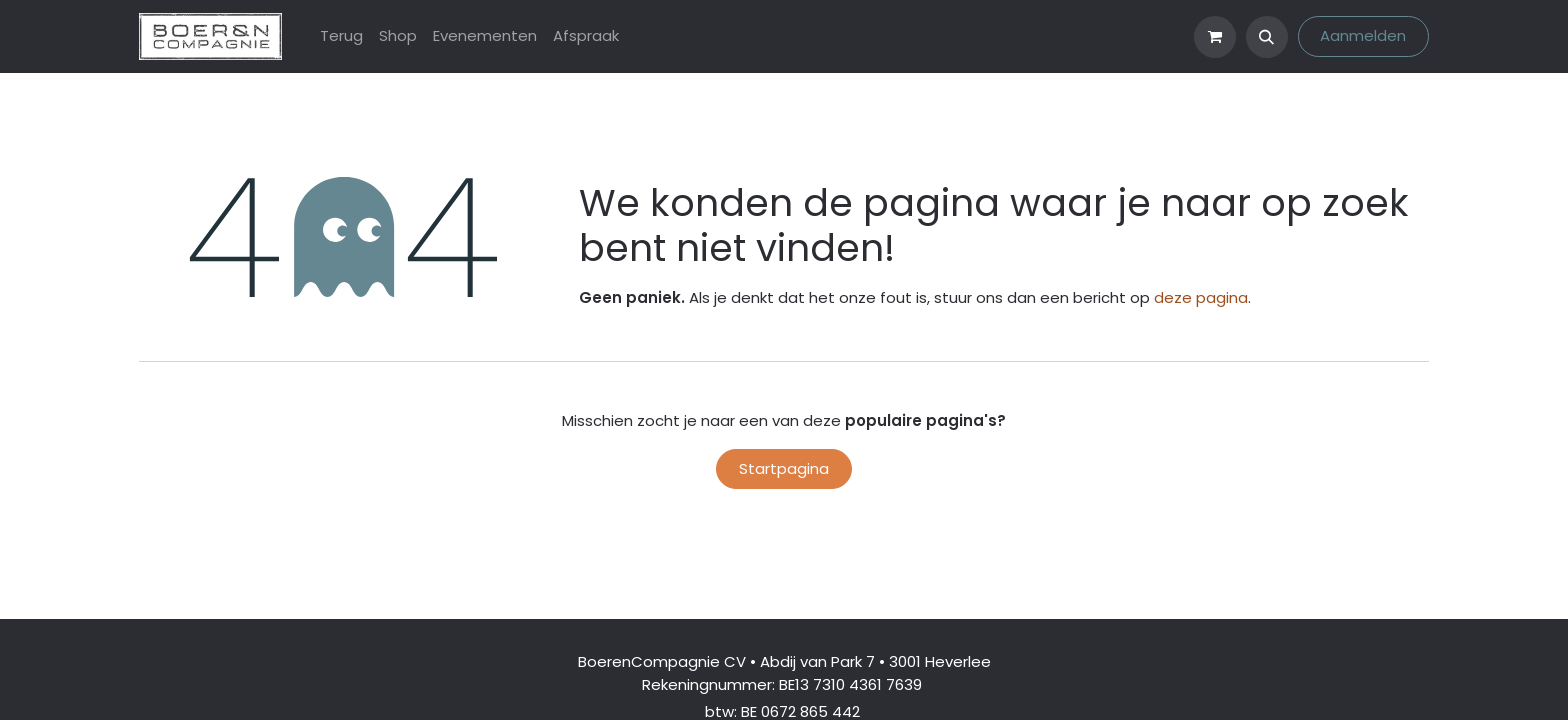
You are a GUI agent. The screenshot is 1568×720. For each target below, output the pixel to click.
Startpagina (784, 468)
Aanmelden (1363, 35)
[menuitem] (341, 36)
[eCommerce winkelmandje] (1215, 37)
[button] (1267, 37)
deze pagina (1201, 297)
